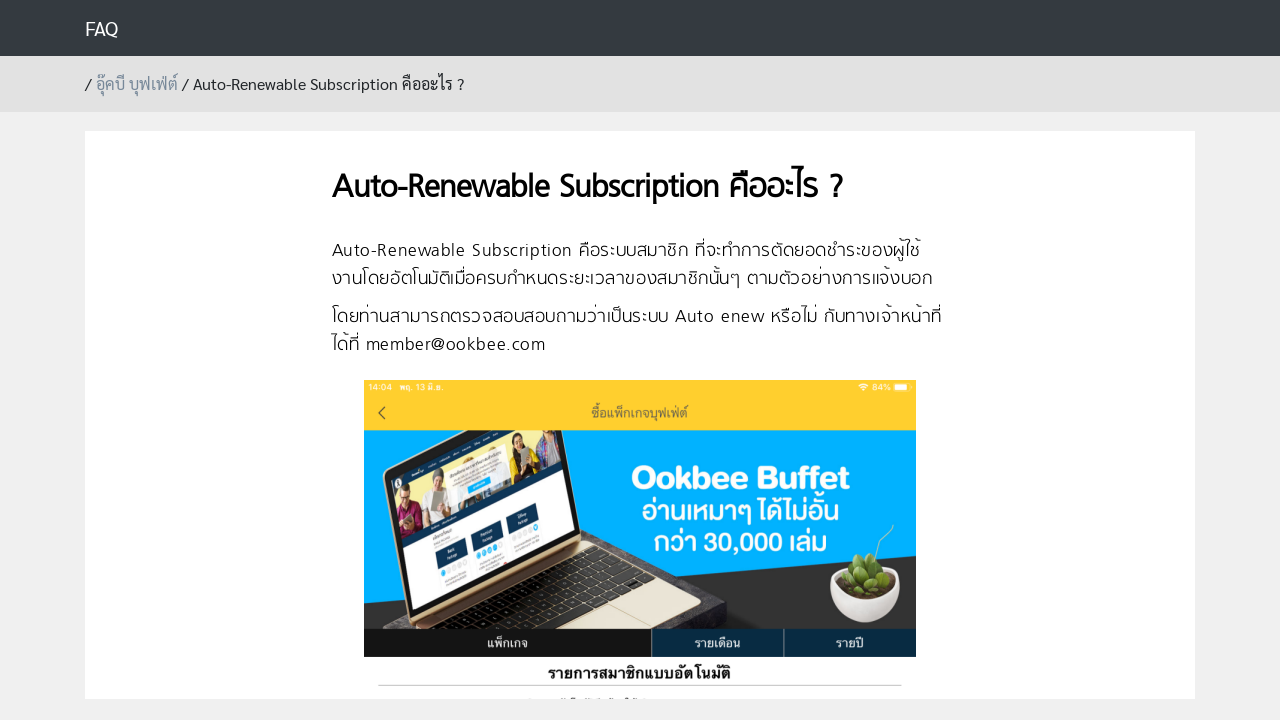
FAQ (101, 28)
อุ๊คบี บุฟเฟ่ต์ (137, 83)
